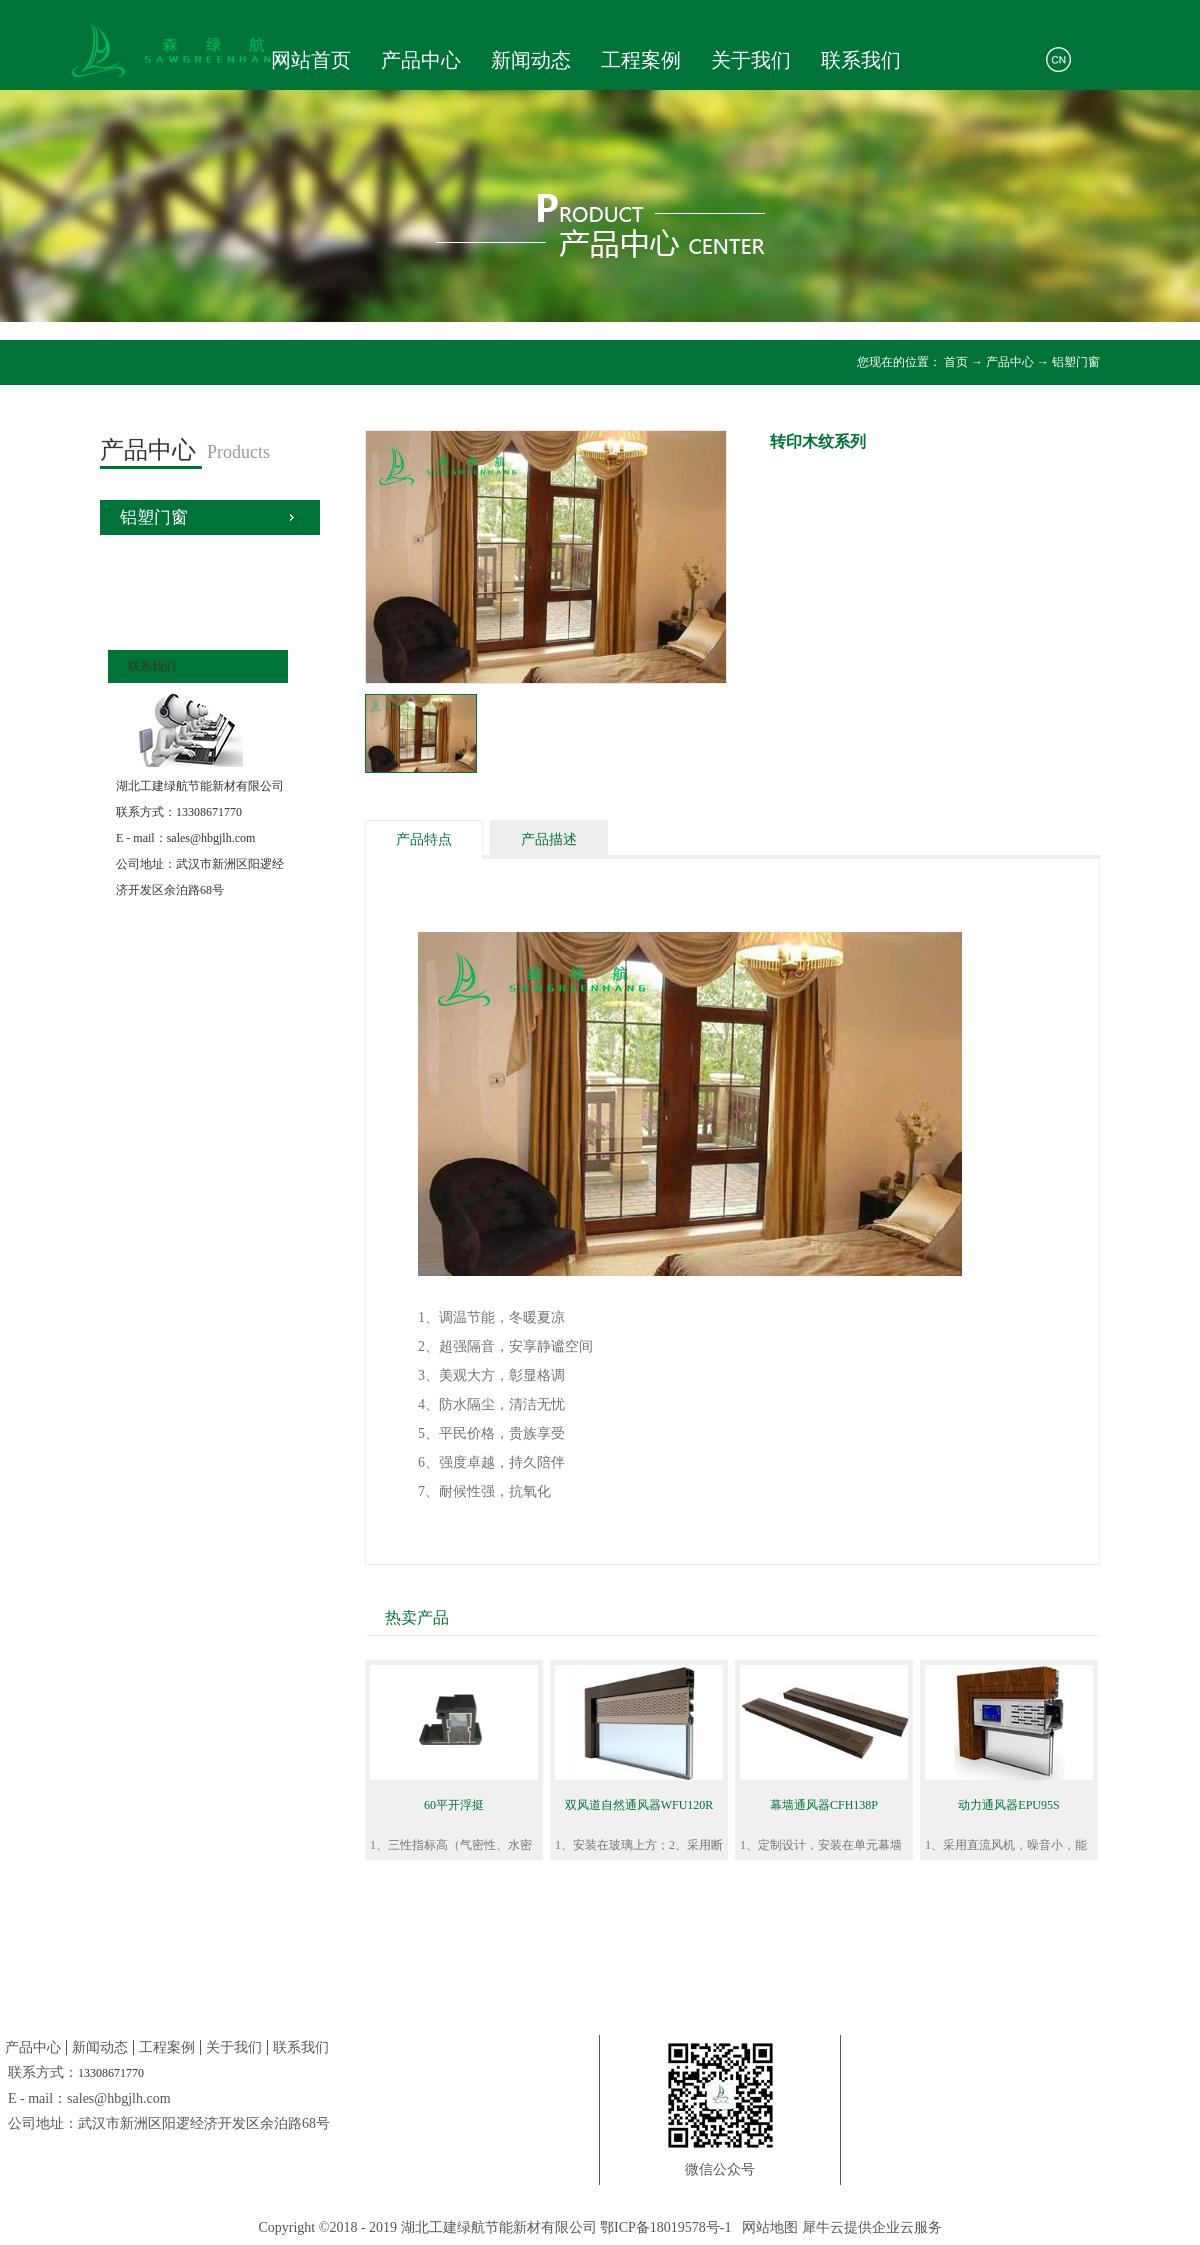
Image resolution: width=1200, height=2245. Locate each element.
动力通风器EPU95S (1008, 1805)
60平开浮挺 (454, 1805)
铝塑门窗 (1076, 362)
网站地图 (766, 2227)
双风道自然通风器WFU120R (639, 1805)
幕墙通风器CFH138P (824, 1805)
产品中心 (1010, 362)
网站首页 (311, 60)
